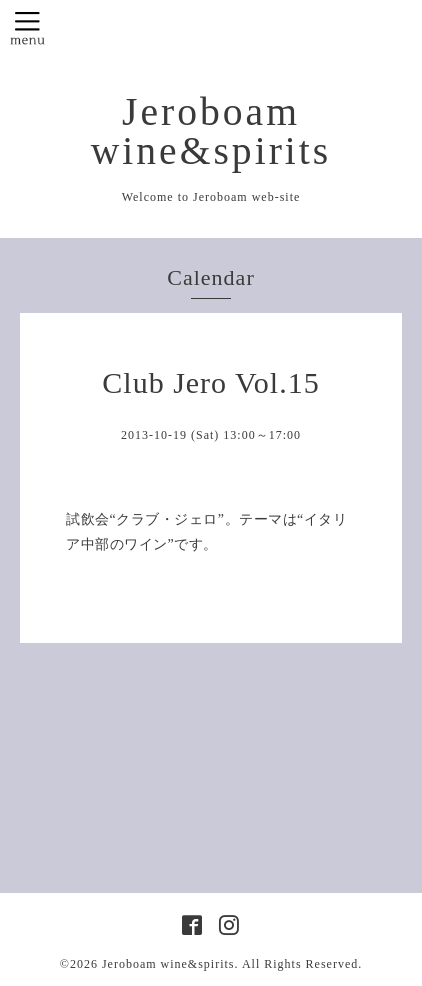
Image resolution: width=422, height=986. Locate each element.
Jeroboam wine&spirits (211, 131)
